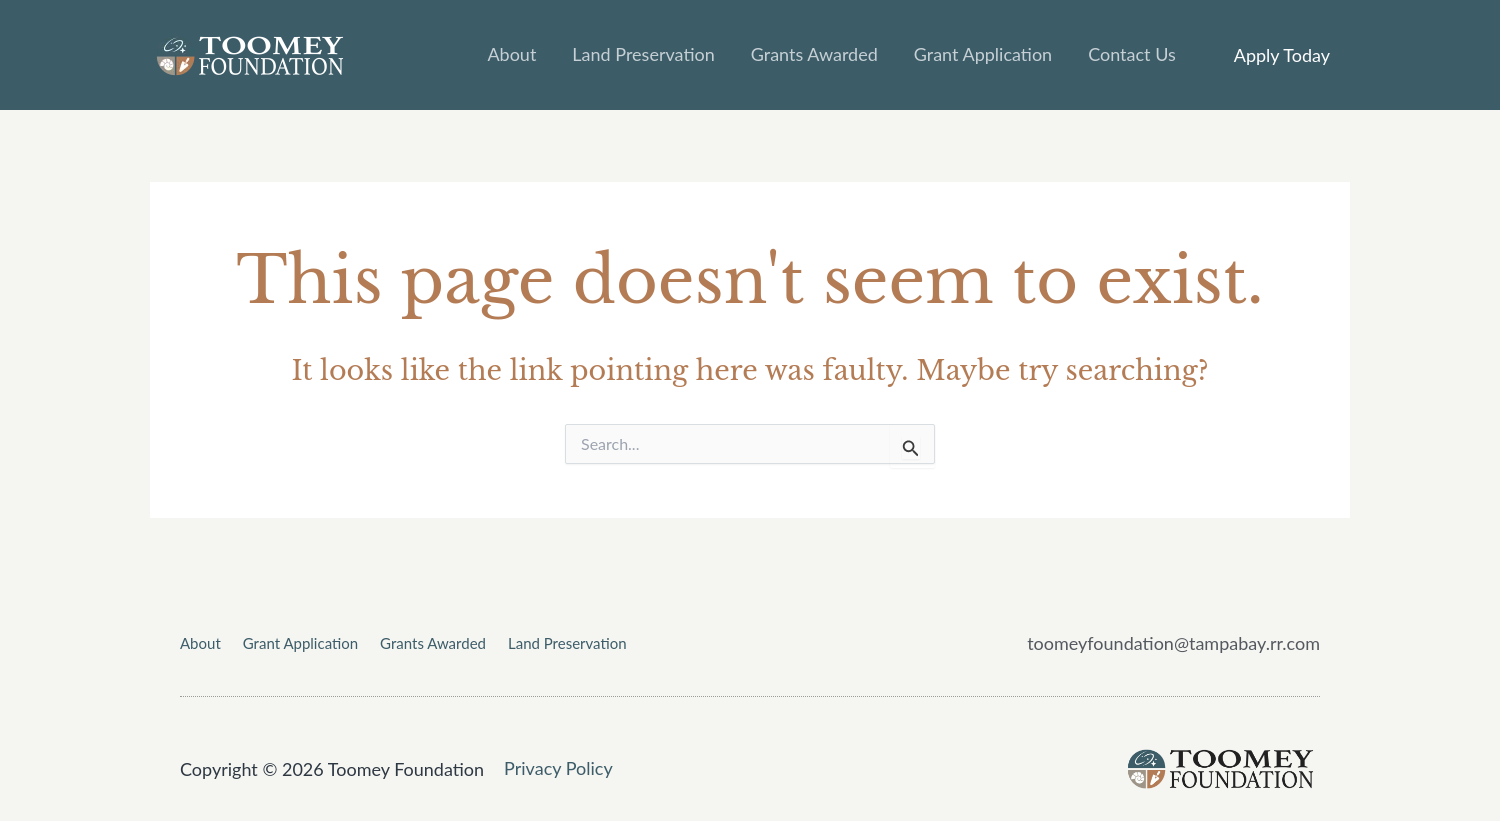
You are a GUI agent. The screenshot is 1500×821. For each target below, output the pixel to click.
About (511, 54)
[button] (1282, 55)
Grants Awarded (814, 54)
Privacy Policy (558, 768)
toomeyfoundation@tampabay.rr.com (1173, 643)
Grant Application (983, 54)
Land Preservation (643, 54)
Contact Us (1132, 54)
